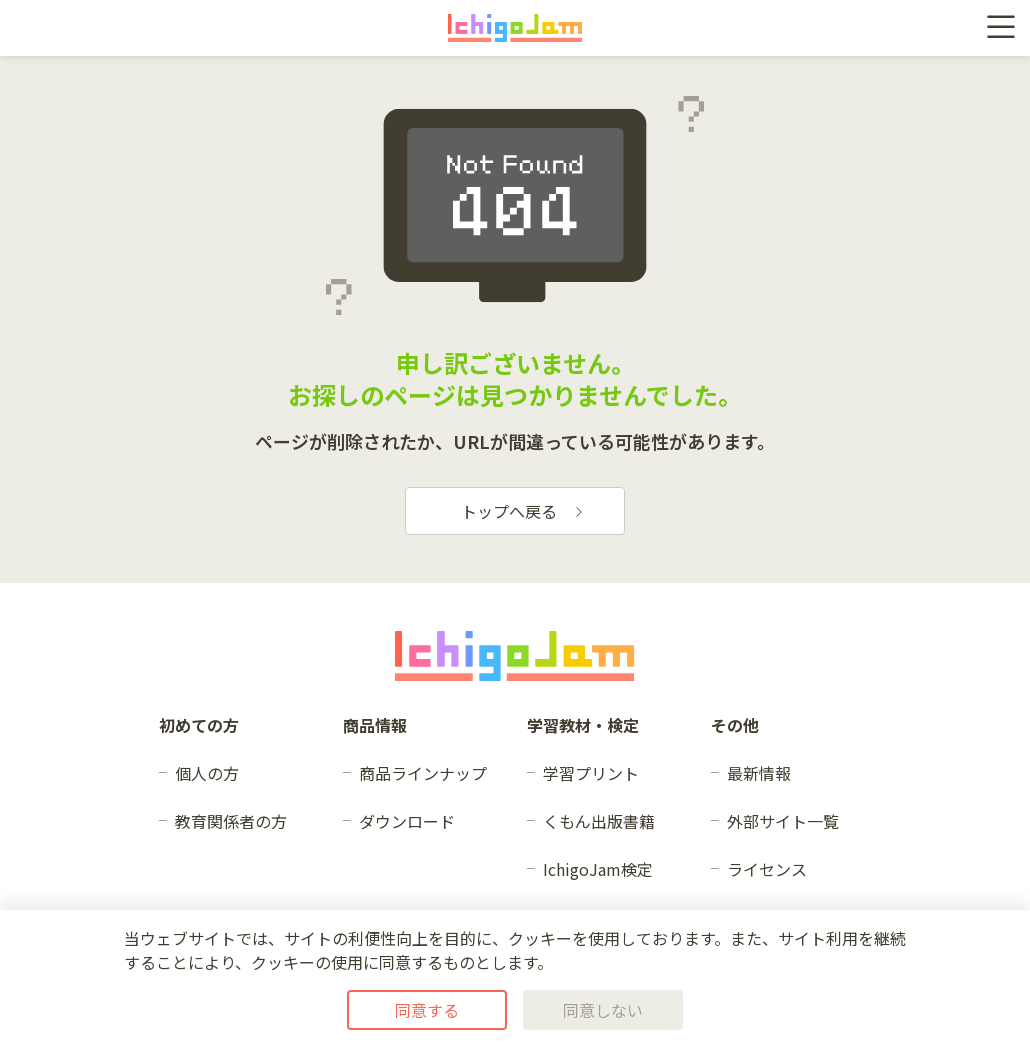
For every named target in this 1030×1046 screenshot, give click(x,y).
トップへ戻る (523, 511)
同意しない (603, 1010)
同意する (427, 1010)
